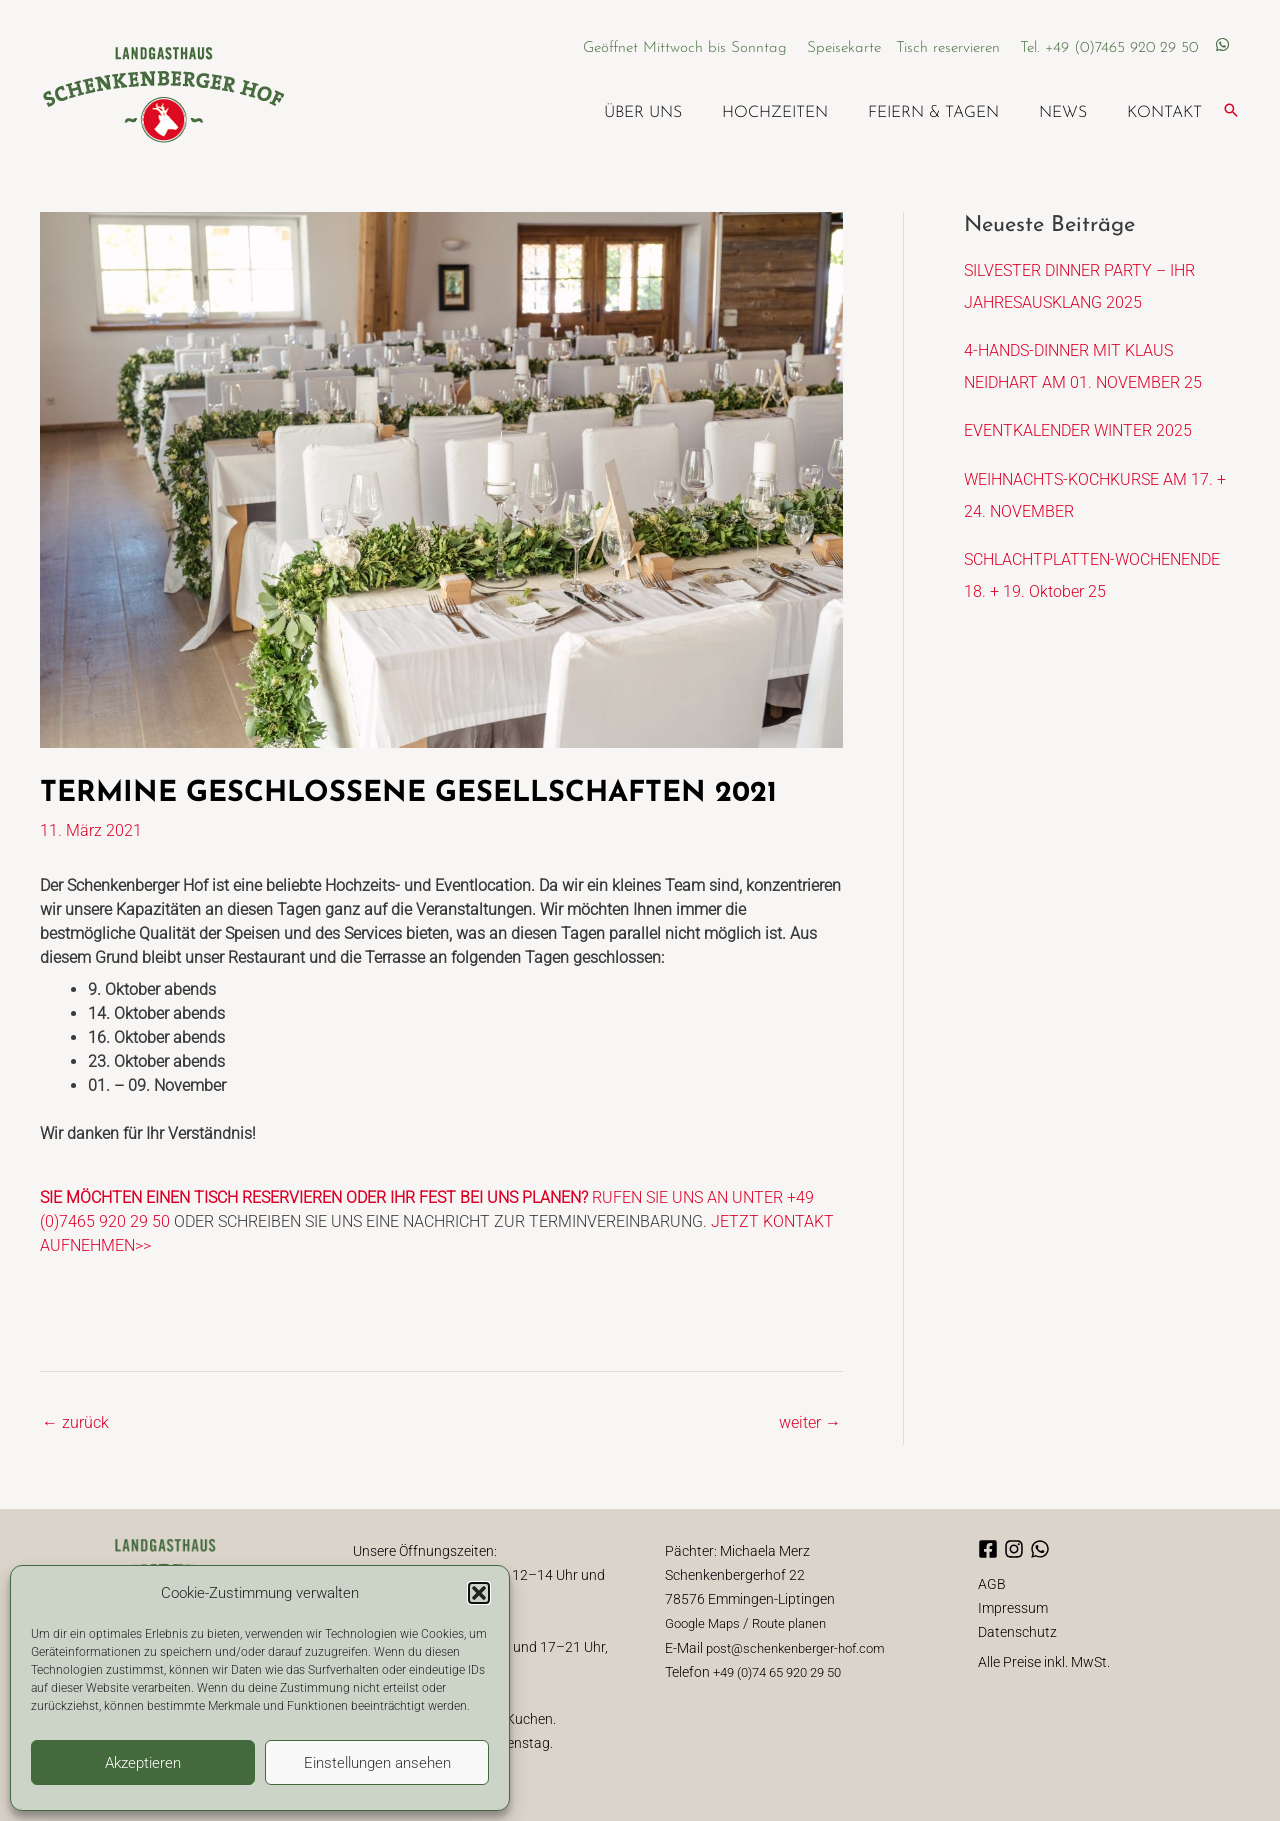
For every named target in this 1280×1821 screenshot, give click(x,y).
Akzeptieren (143, 1763)
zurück (75, 1421)
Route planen (800, 1622)
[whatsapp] (1222, 46)
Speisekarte (849, 47)
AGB (992, 1582)
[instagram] (1017, 1548)
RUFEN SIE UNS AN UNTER (413, 1197)
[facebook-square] (991, 1548)
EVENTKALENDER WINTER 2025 (1078, 430)
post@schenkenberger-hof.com (803, 1646)
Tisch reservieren (950, 47)
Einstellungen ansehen (377, 1763)
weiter (810, 1421)
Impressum (1013, 1606)
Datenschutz (1017, 1630)
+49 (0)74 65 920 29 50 (785, 1670)
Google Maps (706, 1622)
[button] (479, 1593)
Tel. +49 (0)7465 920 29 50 (1109, 47)
